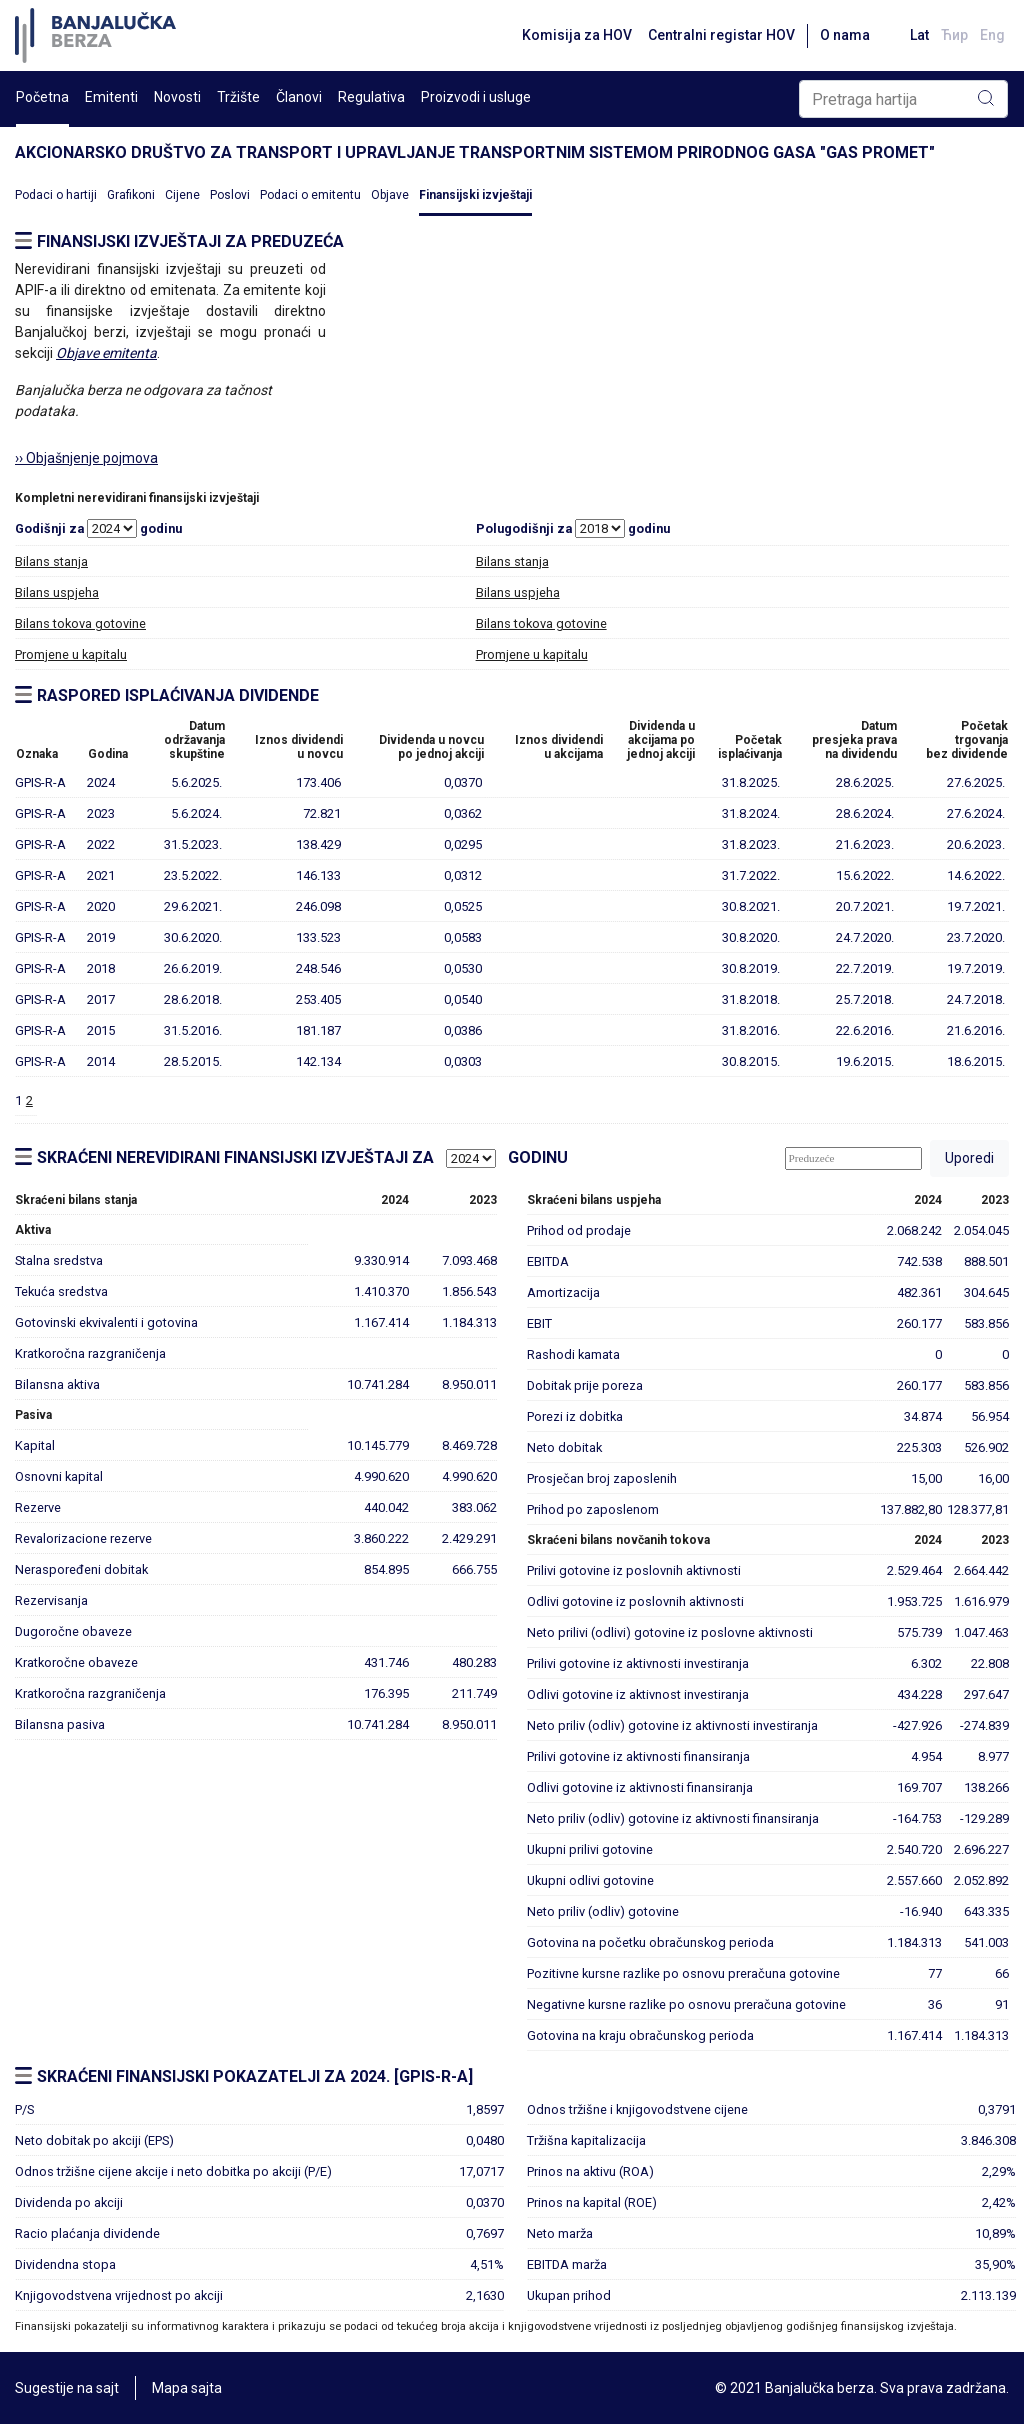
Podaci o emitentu (310, 195)
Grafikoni (131, 195)
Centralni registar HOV (721, 35)
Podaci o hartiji (56, 195)
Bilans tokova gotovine (80, 623)
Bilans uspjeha (57, 592)
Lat (919, 35)
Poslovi (230, 195)
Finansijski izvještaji (475, 195)
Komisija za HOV (577, 35)
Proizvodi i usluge (476, 97)
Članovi (299, 97)
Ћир (954, 35)
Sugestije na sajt (67, 2388)
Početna (42, 97)
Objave (390, 195)
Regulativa (371, 97)
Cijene (182, 195)
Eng (992, 35)
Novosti (177, 97)
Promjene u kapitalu (71, 654)
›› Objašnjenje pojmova (86, 458)
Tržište (238, 97)
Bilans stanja (51, 561)
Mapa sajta (187, 2388)
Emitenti (111, 97)
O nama (845, 35)
